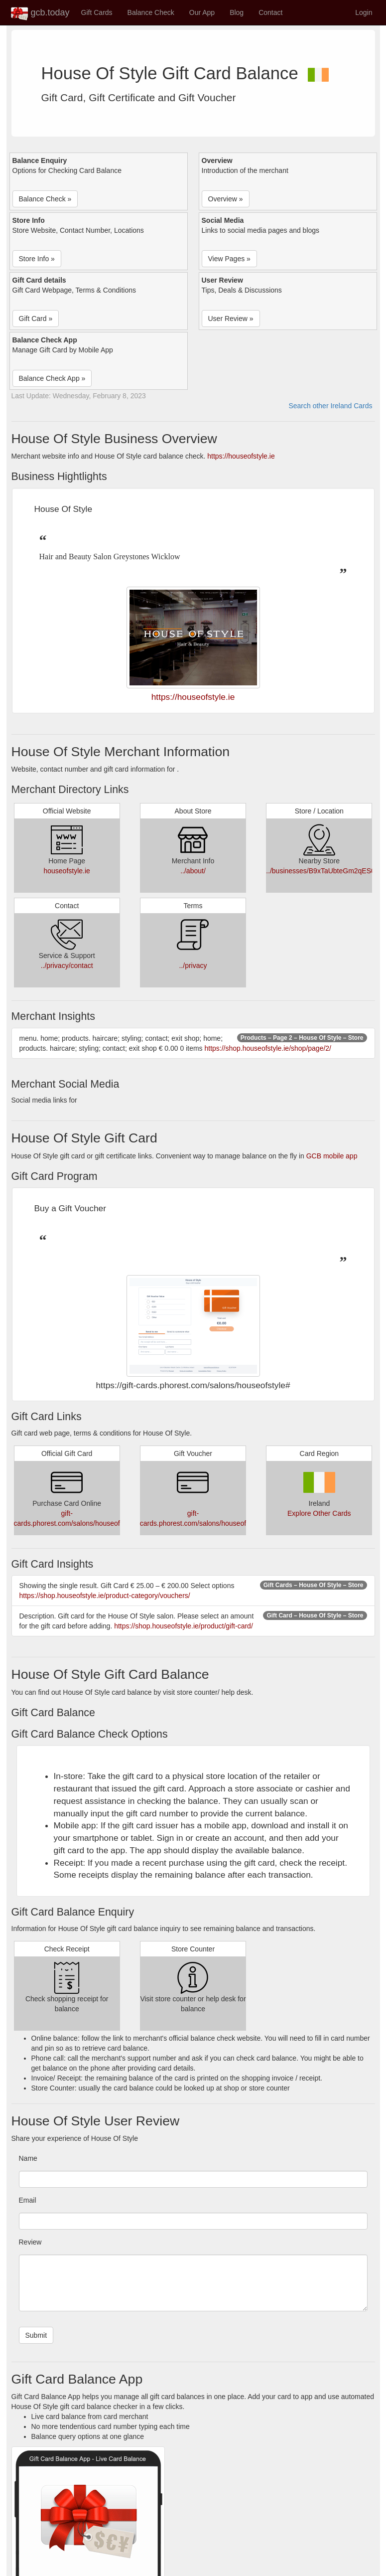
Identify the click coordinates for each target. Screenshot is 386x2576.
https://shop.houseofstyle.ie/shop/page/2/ (267, 1048)
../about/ (193, 871)
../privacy (193, 965)
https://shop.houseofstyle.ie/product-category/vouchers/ (104, 1596)
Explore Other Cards (319, 1513)
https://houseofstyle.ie (240, 456)
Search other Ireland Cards (330, 406)
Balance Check (151, 12)
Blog (237, 12)
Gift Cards (97, 12)
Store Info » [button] (37, 259)
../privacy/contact (67, 965)
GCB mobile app (332, 1156)
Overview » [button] (225, 199)
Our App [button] (202, 12)
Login (363, 12)
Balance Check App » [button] (52, 378)
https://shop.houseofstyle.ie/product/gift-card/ (183, 1626)
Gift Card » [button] (36, 318)
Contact (270, 12)
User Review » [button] (231, 318)
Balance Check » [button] (45, 199)
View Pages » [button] (229, 259)
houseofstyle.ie (66, 871)
